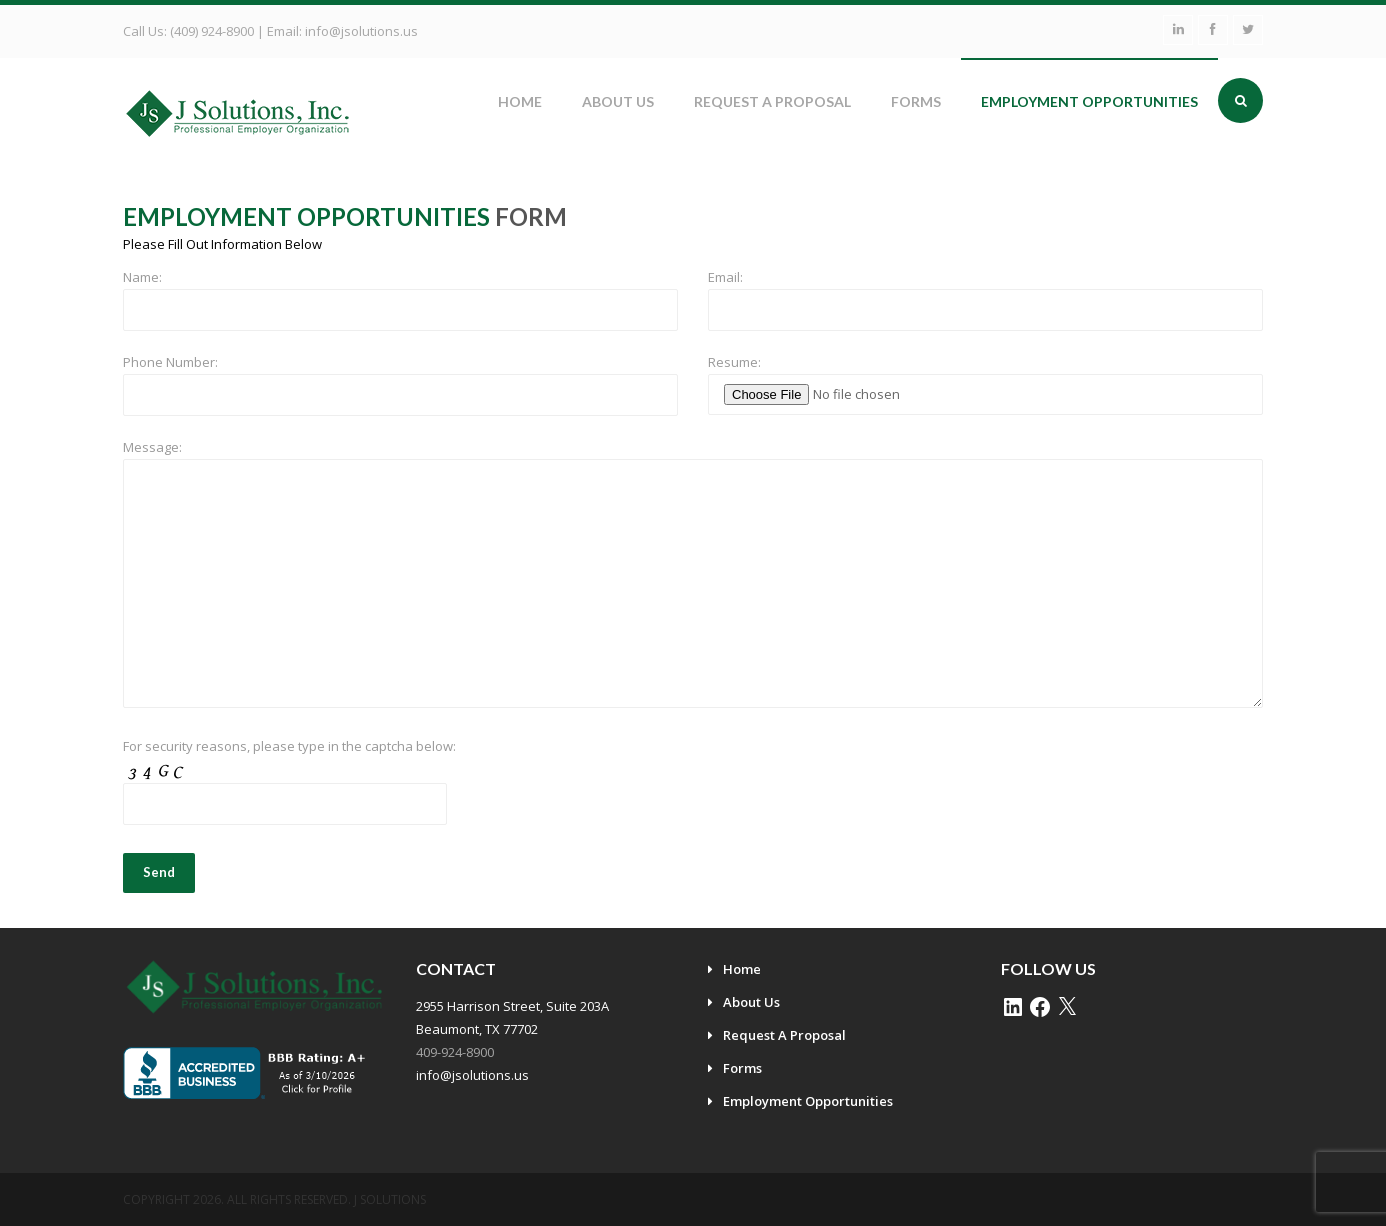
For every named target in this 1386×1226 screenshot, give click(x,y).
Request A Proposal (772, 101)
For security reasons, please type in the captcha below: (289, 746)
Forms (916, 101)
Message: (152, 447)
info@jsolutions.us (361, 31)
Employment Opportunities (1089, 101)
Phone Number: (170, 362)
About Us (618, 101)
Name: (142, 277)
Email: (725, 277)
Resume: (734, 362)
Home (520, 101)
